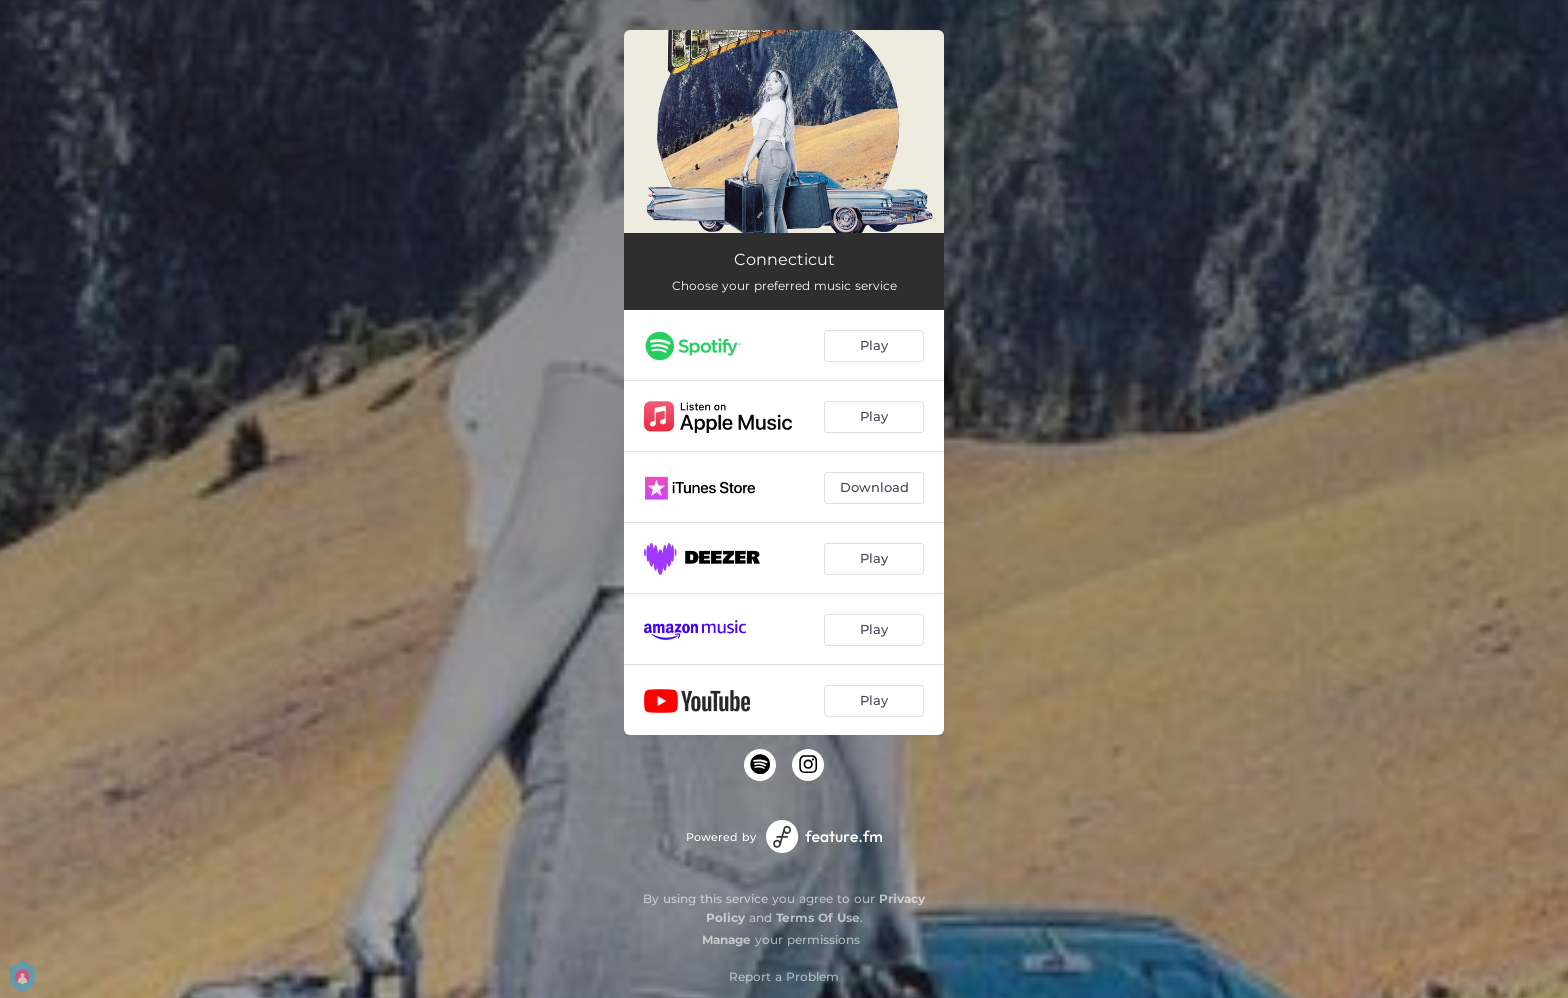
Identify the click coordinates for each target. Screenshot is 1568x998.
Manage (726, 939)
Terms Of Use (818, 917)
